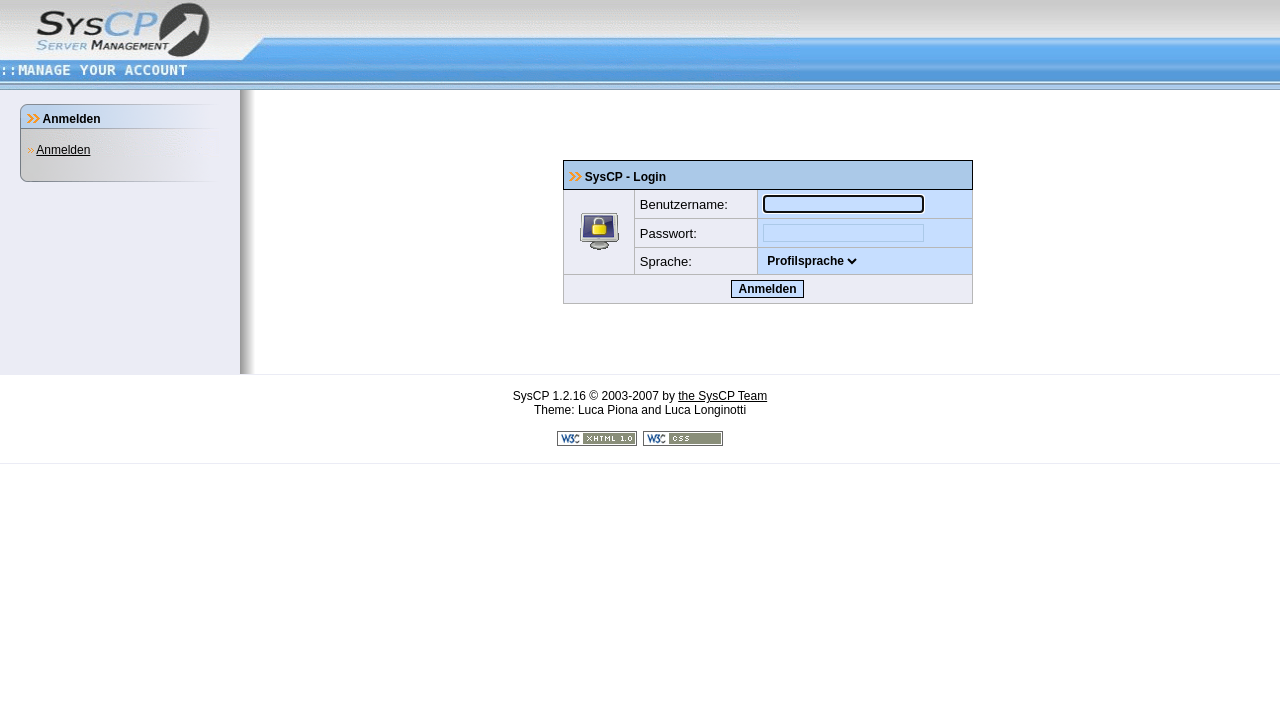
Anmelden (63, 150)
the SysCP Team (722, 396)
